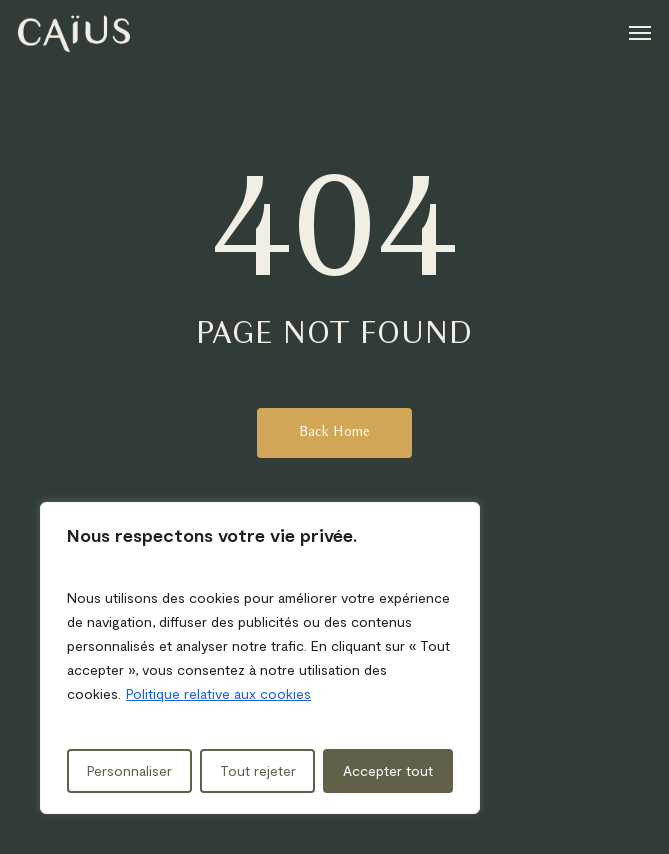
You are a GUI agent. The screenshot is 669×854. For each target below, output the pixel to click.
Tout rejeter (258, 770)
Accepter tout (388, 770)
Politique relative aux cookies (218, 693)
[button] (640, 32)
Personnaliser (129, 770)
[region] (260, 658)
